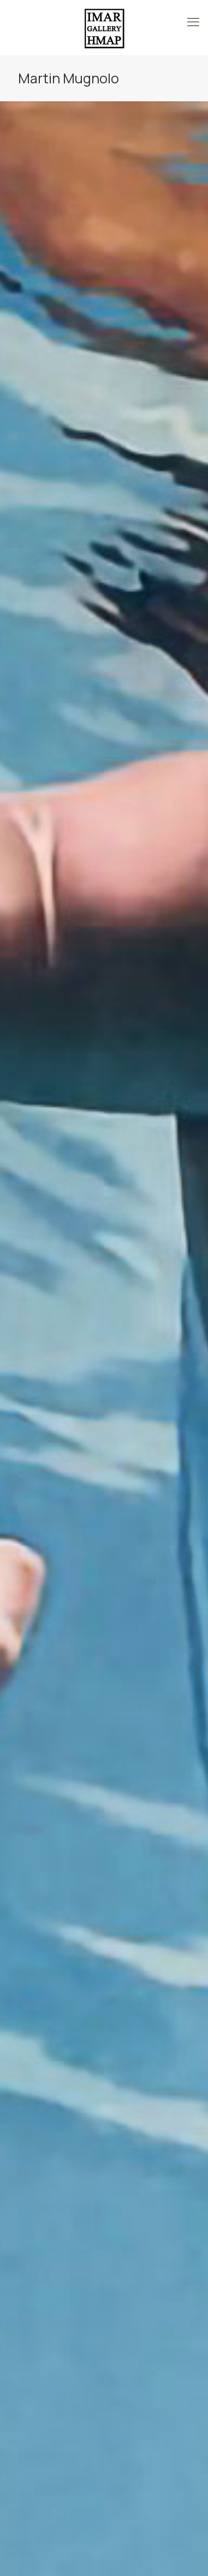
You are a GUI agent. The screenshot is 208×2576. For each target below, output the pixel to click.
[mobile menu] (193, 22)
